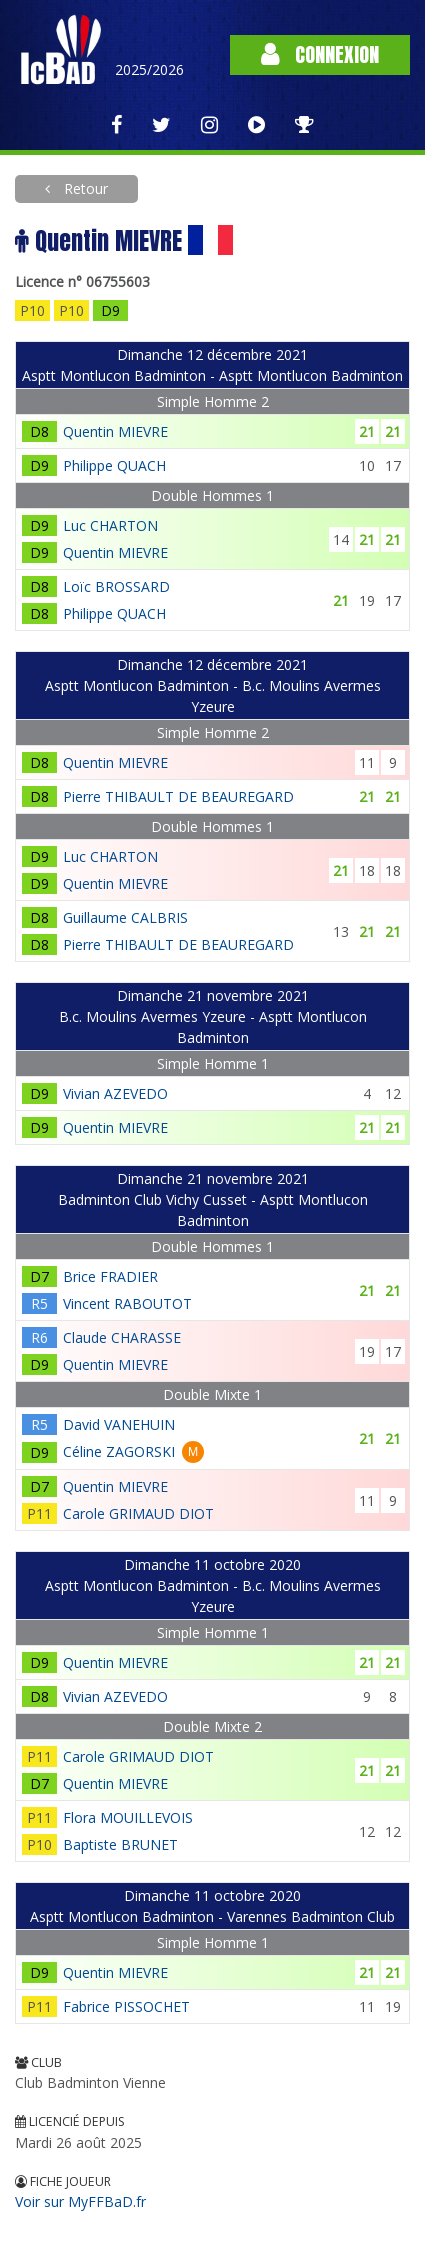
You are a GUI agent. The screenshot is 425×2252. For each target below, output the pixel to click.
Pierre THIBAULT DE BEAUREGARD (178, 796)
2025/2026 (149, 69)
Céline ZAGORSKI (119, 1451)
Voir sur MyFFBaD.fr (80, 2201)
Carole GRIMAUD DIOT (138, 1513)
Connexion (320, 54)
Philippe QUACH (114, 465)
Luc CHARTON (110, 525)
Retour (84, 188)
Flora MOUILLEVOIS (128, 1817)
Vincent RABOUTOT (127, 1303)
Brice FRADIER (110, 1276)
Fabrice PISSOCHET (126, 2006)
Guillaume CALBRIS (125, 917)
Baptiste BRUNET (120, 1844)
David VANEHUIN (119, 1424)
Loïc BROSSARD (116, 586)
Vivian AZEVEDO (115, 1093)
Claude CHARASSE (122, 1337)
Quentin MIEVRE (115, 431)
